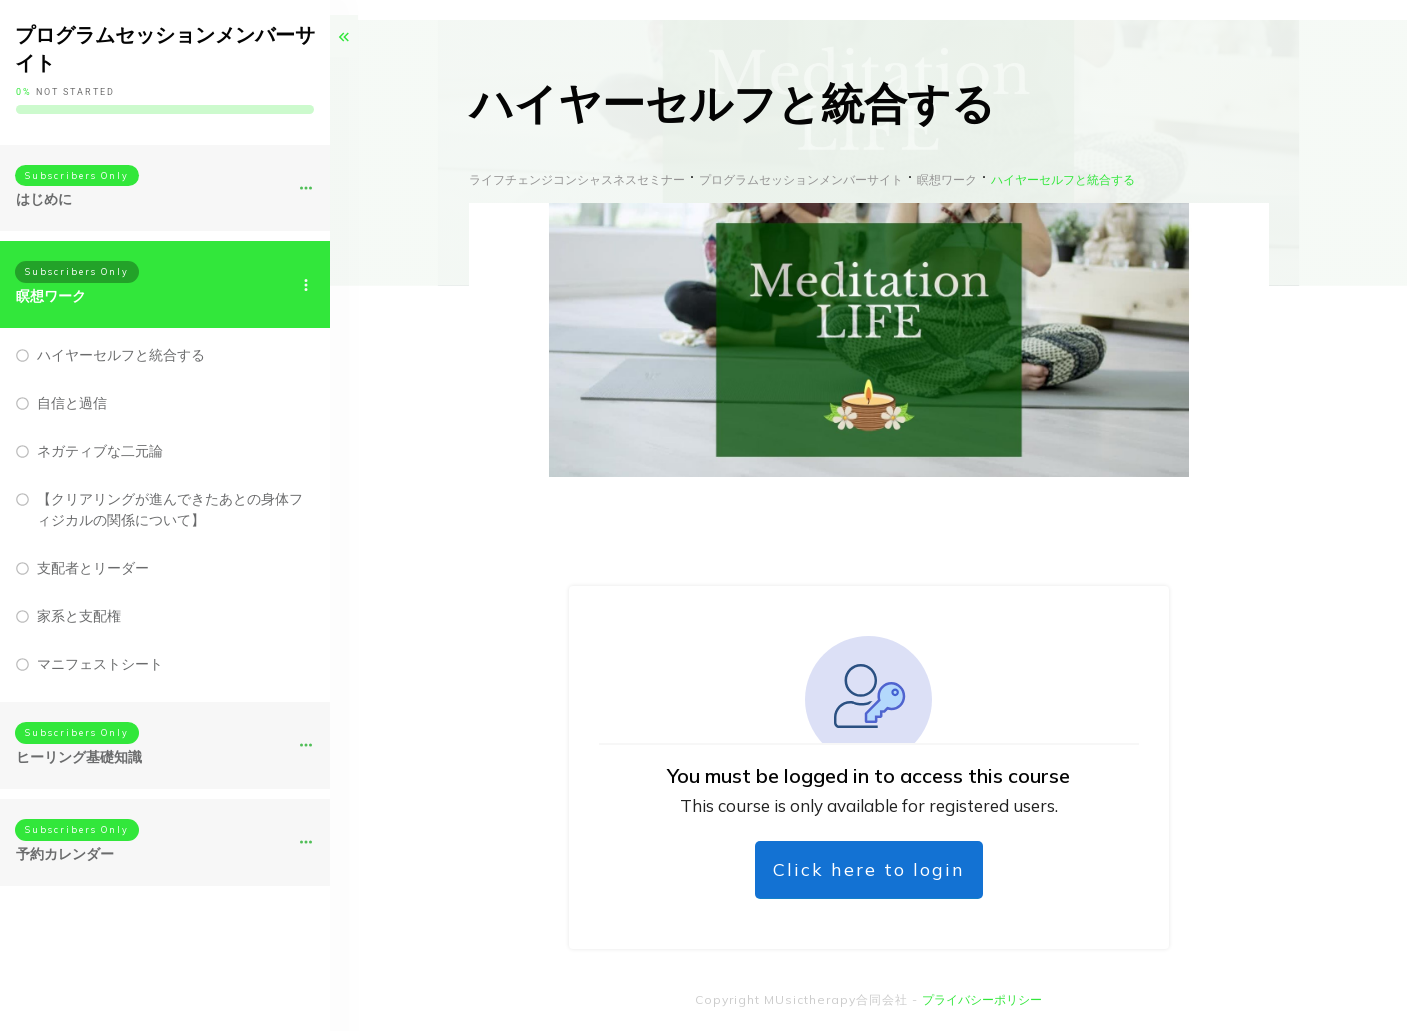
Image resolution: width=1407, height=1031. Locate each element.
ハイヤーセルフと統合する (121, 355)
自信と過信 (72, 403)
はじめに (44, 199)
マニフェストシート (100, 664)
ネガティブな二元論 (100, 451)
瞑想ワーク (51, 296)
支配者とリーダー (93, 568)
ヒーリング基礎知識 (79, 757)
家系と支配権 (79, 616)
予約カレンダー (65, 854)
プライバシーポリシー (982, 999)
